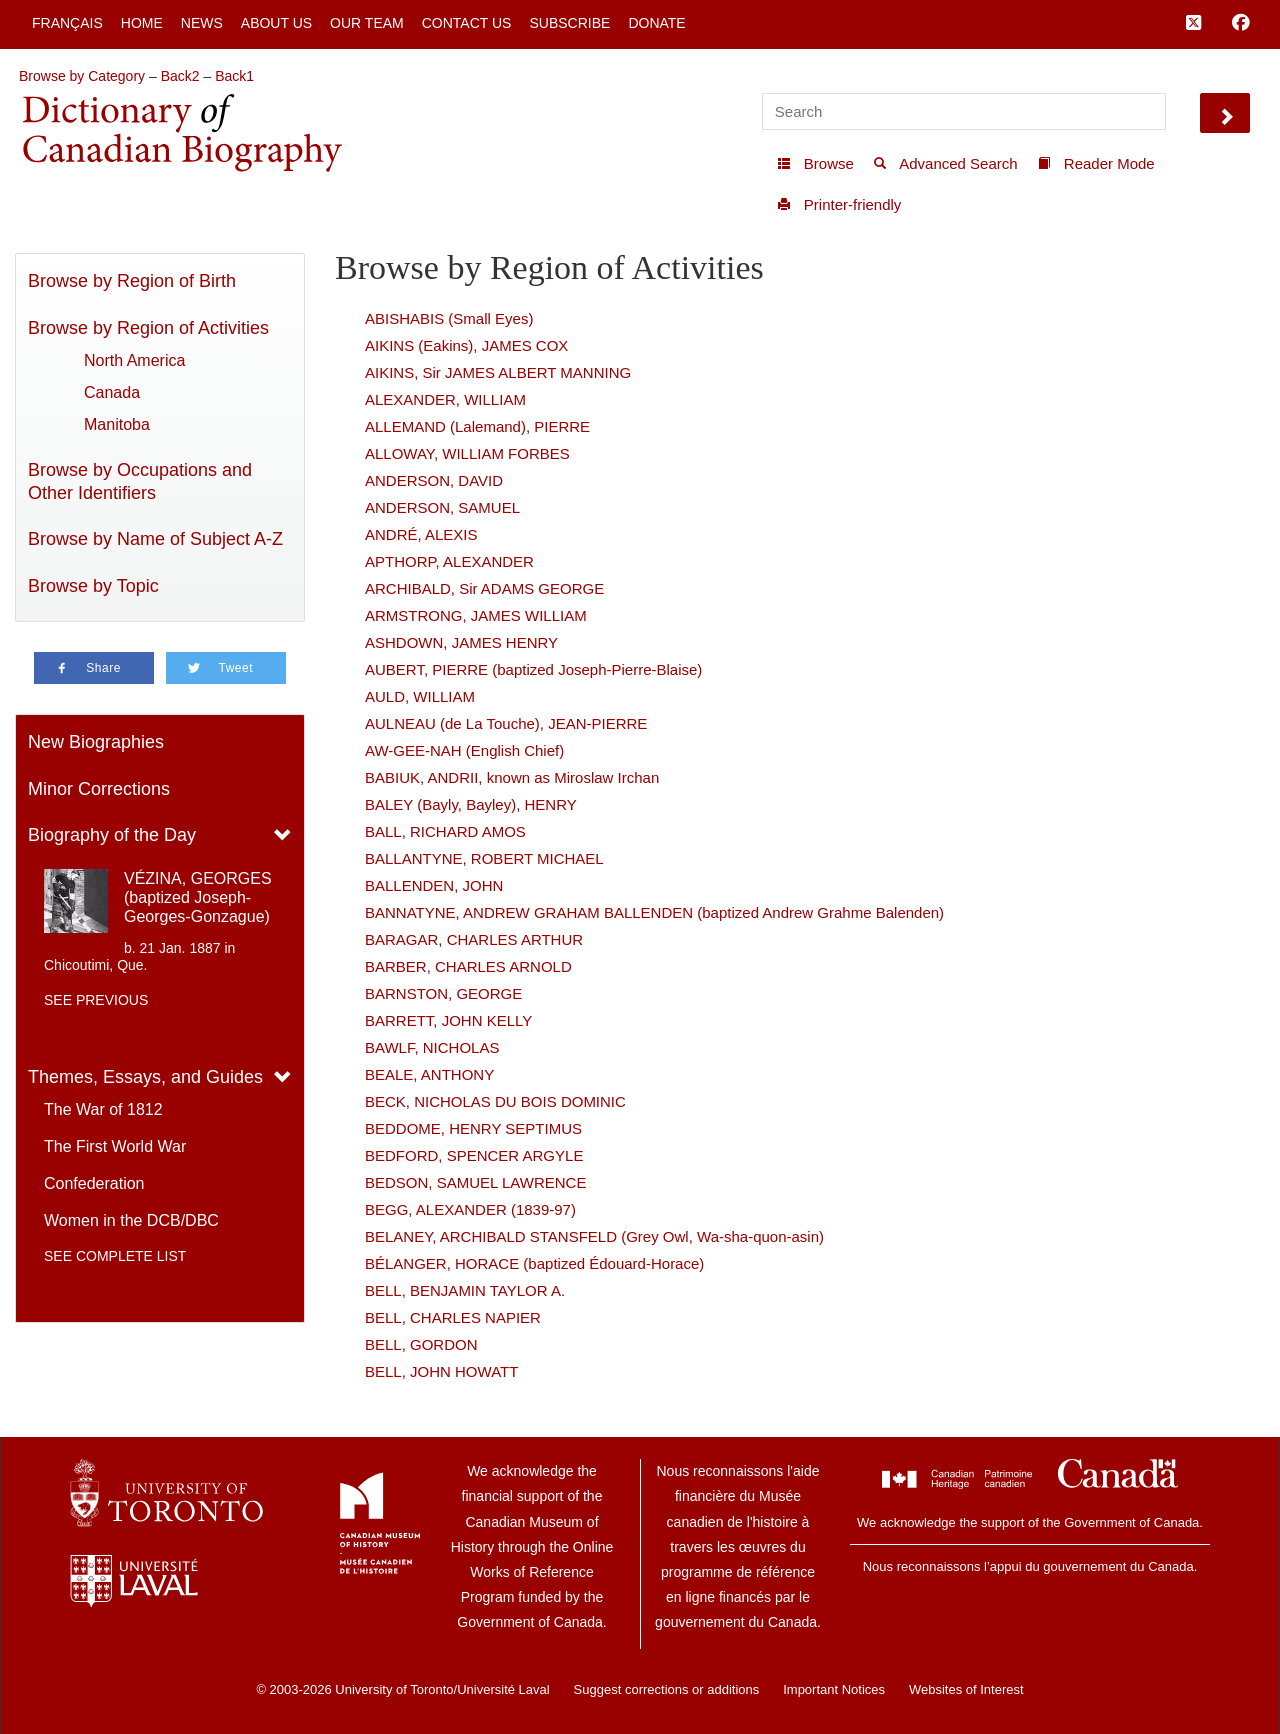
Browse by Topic (93, 586)
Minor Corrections (99, 789)
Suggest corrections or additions (667, 1689)
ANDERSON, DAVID (434, 480)
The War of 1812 (103, 1109)
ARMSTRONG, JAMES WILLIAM (476, 615)
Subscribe (569, 23)
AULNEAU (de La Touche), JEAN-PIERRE (506, 723)
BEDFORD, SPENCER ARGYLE (474, 1155)
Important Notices (834, 1689)
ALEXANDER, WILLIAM (445, 399)
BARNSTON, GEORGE (443, 993)
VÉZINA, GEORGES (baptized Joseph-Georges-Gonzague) (198, 897)
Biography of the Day (112, 835)
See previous (96, 1000)
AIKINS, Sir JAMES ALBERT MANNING (498, 372)
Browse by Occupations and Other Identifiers (140, 481)
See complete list (115, 1256)
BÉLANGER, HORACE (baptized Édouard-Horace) (534, 1263)
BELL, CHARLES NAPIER (453, 1317)
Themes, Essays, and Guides (145, 1077)
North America (134, 360)
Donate (656, 23)
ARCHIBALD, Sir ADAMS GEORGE (484, 588)
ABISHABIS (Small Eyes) (449, 318)
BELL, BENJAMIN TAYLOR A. (465, 1290)
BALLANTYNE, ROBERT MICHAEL (484, 858)
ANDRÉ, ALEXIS (421, 534)
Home (142, 23)
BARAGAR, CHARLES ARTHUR (474, 939)
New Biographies (96, 742)
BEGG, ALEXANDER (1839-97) (470, 1209)
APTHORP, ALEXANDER (449, 561)
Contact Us (467, 23)
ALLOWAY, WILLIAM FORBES (467, 453)
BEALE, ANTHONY (429, 1074)
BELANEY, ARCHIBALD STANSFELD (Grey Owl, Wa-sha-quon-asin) (594, 1236)
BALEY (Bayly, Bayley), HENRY (471, 804)
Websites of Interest (966, 1689)
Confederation (94, 1183)
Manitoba (117, 424)
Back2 (180, 76)
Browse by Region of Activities (148, 328)
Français (67, 23)
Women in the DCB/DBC (131, 1220)
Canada (112, 392)
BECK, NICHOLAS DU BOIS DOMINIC (495, 1101)
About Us (276, 23)
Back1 (234, 76)
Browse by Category (82, 76)
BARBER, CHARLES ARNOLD (468, 966)
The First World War (115, 1146)
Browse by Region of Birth (132, 281)
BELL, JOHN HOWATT (441, 1371)
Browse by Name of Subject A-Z (155, 539)
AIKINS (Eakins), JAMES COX (466, 345)
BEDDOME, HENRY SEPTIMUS (473, 1128)
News (202, 23)
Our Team (367, 23)
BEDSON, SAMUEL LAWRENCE (475, 1182)
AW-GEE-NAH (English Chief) (464, 750)
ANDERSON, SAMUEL (442, 507)
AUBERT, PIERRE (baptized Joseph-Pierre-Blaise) (533, 669)
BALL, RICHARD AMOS (445, 831)
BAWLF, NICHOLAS (432, 1047)
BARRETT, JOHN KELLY (448, 1020)
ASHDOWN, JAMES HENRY (461, 642)
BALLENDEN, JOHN (434, 885)
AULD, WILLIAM (420, 696)
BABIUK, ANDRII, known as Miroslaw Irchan (512, 777)
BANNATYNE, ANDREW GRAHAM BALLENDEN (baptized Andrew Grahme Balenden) (654, 912)
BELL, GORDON (421, 1344)
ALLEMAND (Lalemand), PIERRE (477, 426)
